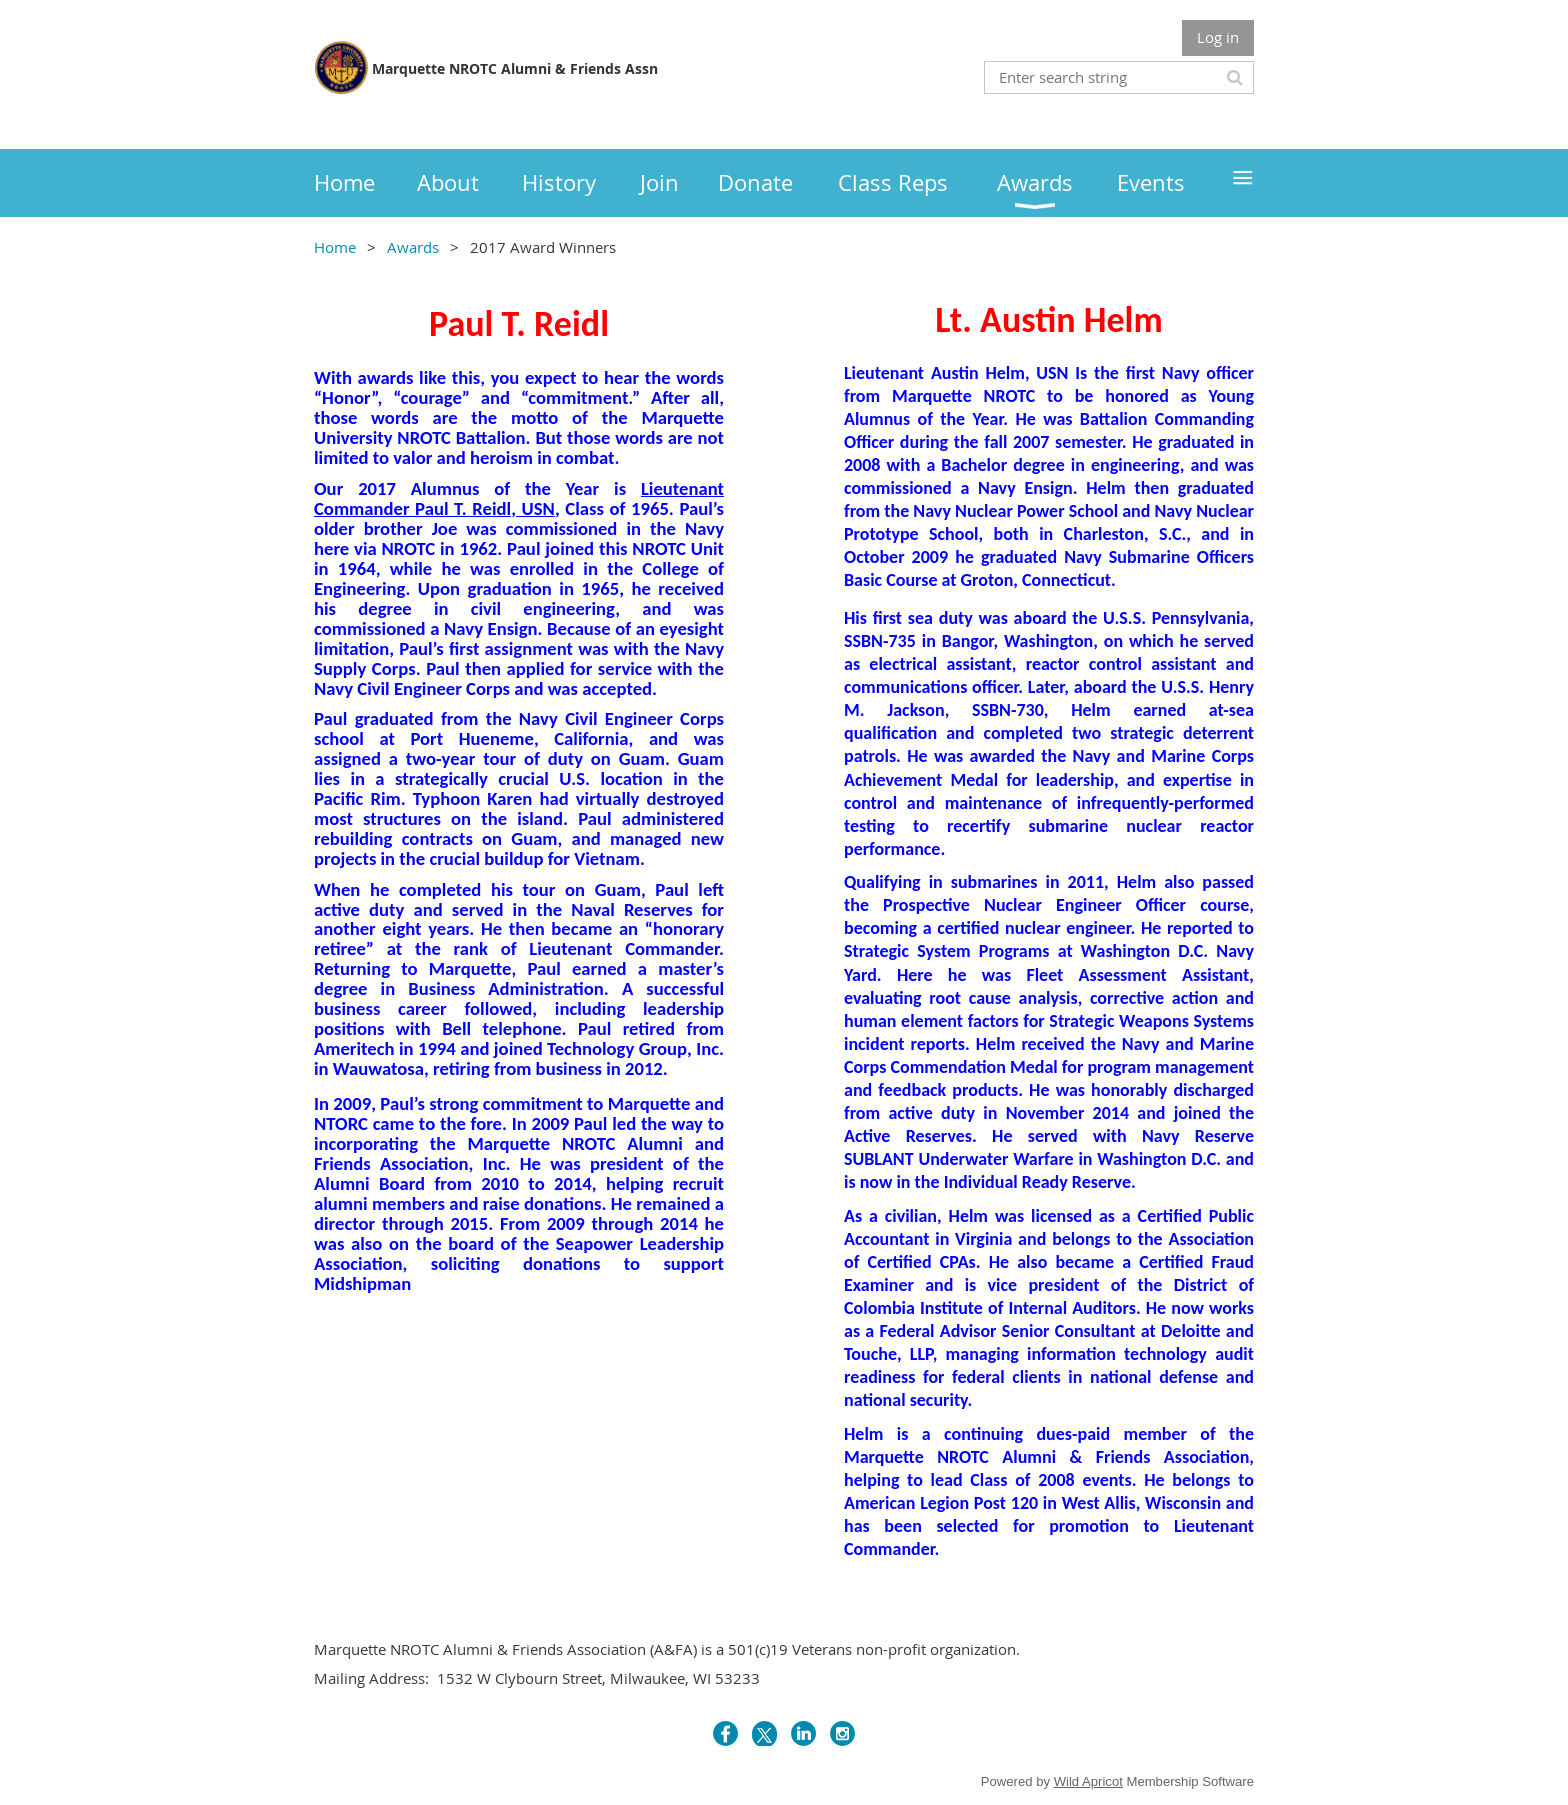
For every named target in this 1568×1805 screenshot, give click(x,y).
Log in (1218, 37)
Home (335, 247)
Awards (413, 247)
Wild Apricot (1088, 1781)
